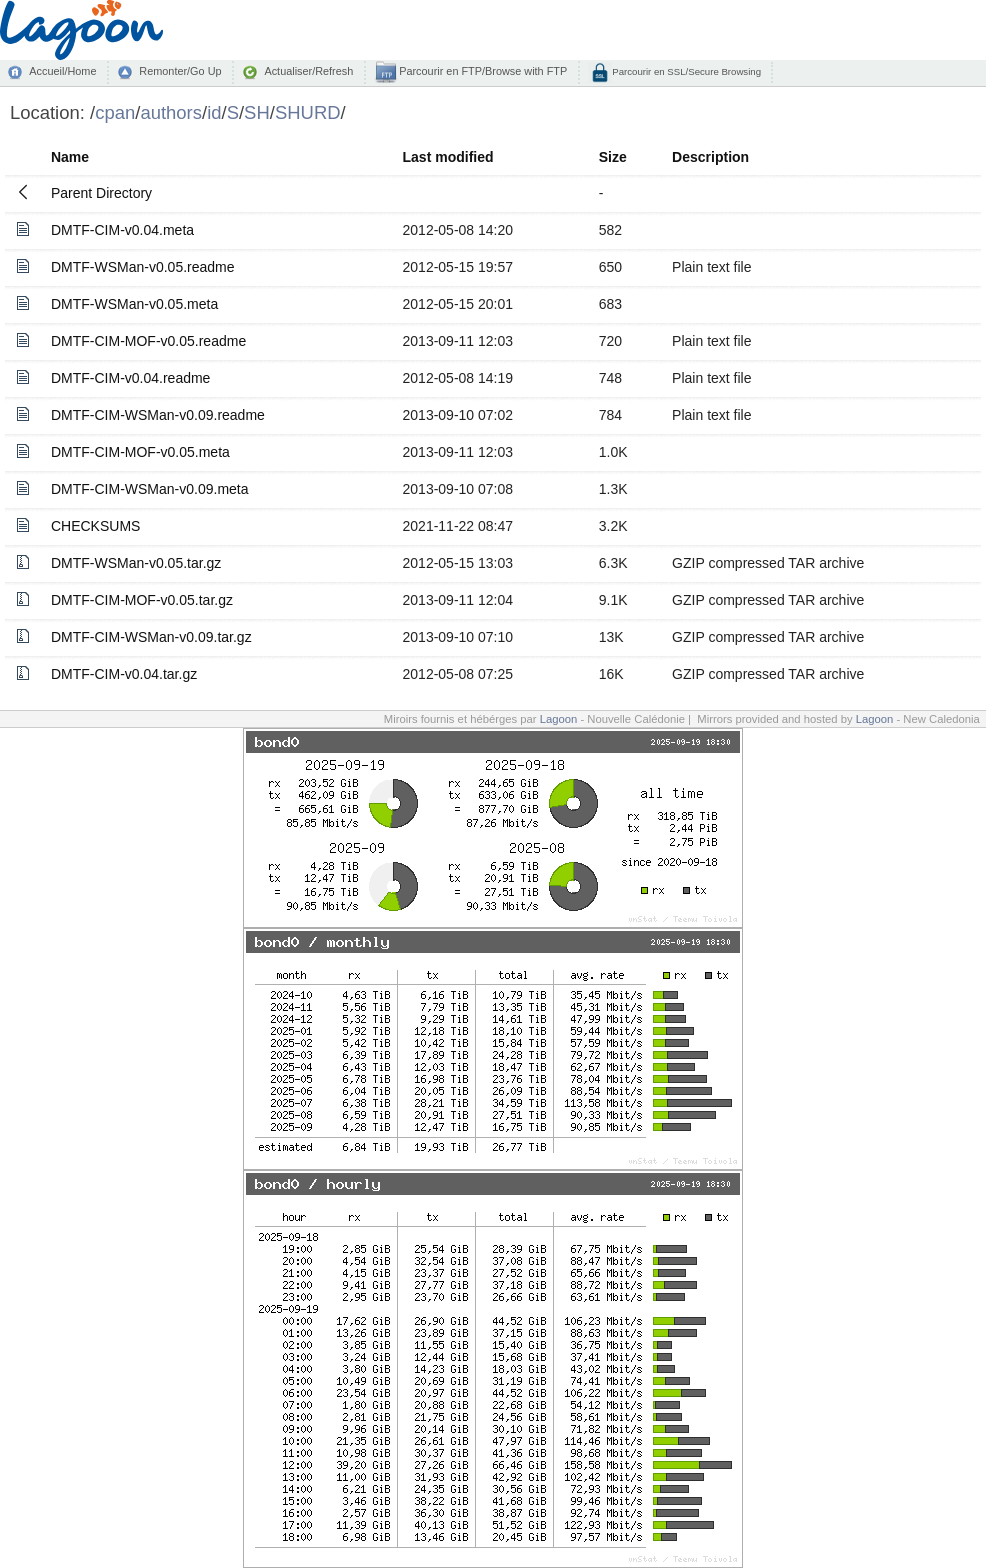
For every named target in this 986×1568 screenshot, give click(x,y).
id (214, 112)
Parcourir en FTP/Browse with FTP (481, 71)
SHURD (308, 112)
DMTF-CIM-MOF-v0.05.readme (148, 341)
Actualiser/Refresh (308, 71)
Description (710, 157)
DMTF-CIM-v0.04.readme (130, 378)
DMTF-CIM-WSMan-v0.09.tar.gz (151, 637)
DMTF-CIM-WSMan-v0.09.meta (150, 489)
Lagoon (559, 719)
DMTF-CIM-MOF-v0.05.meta (140, 452)
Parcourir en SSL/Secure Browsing (685, 71)
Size (613, 157)
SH (257, 112)
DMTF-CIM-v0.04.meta (122, 230)
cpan (115, 112)
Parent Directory (101, 193)
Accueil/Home (62, 71)
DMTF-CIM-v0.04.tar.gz (124, 674)
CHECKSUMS (95, 526)
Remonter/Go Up (180, 71)
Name (70, 157)
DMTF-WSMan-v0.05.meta (134, 304)
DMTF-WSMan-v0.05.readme (143, 267)
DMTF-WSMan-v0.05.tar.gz (136, 563)
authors (171, 112)
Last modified (448, 157)
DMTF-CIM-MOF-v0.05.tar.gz (142, 600)
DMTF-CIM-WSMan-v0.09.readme (158, 415)
